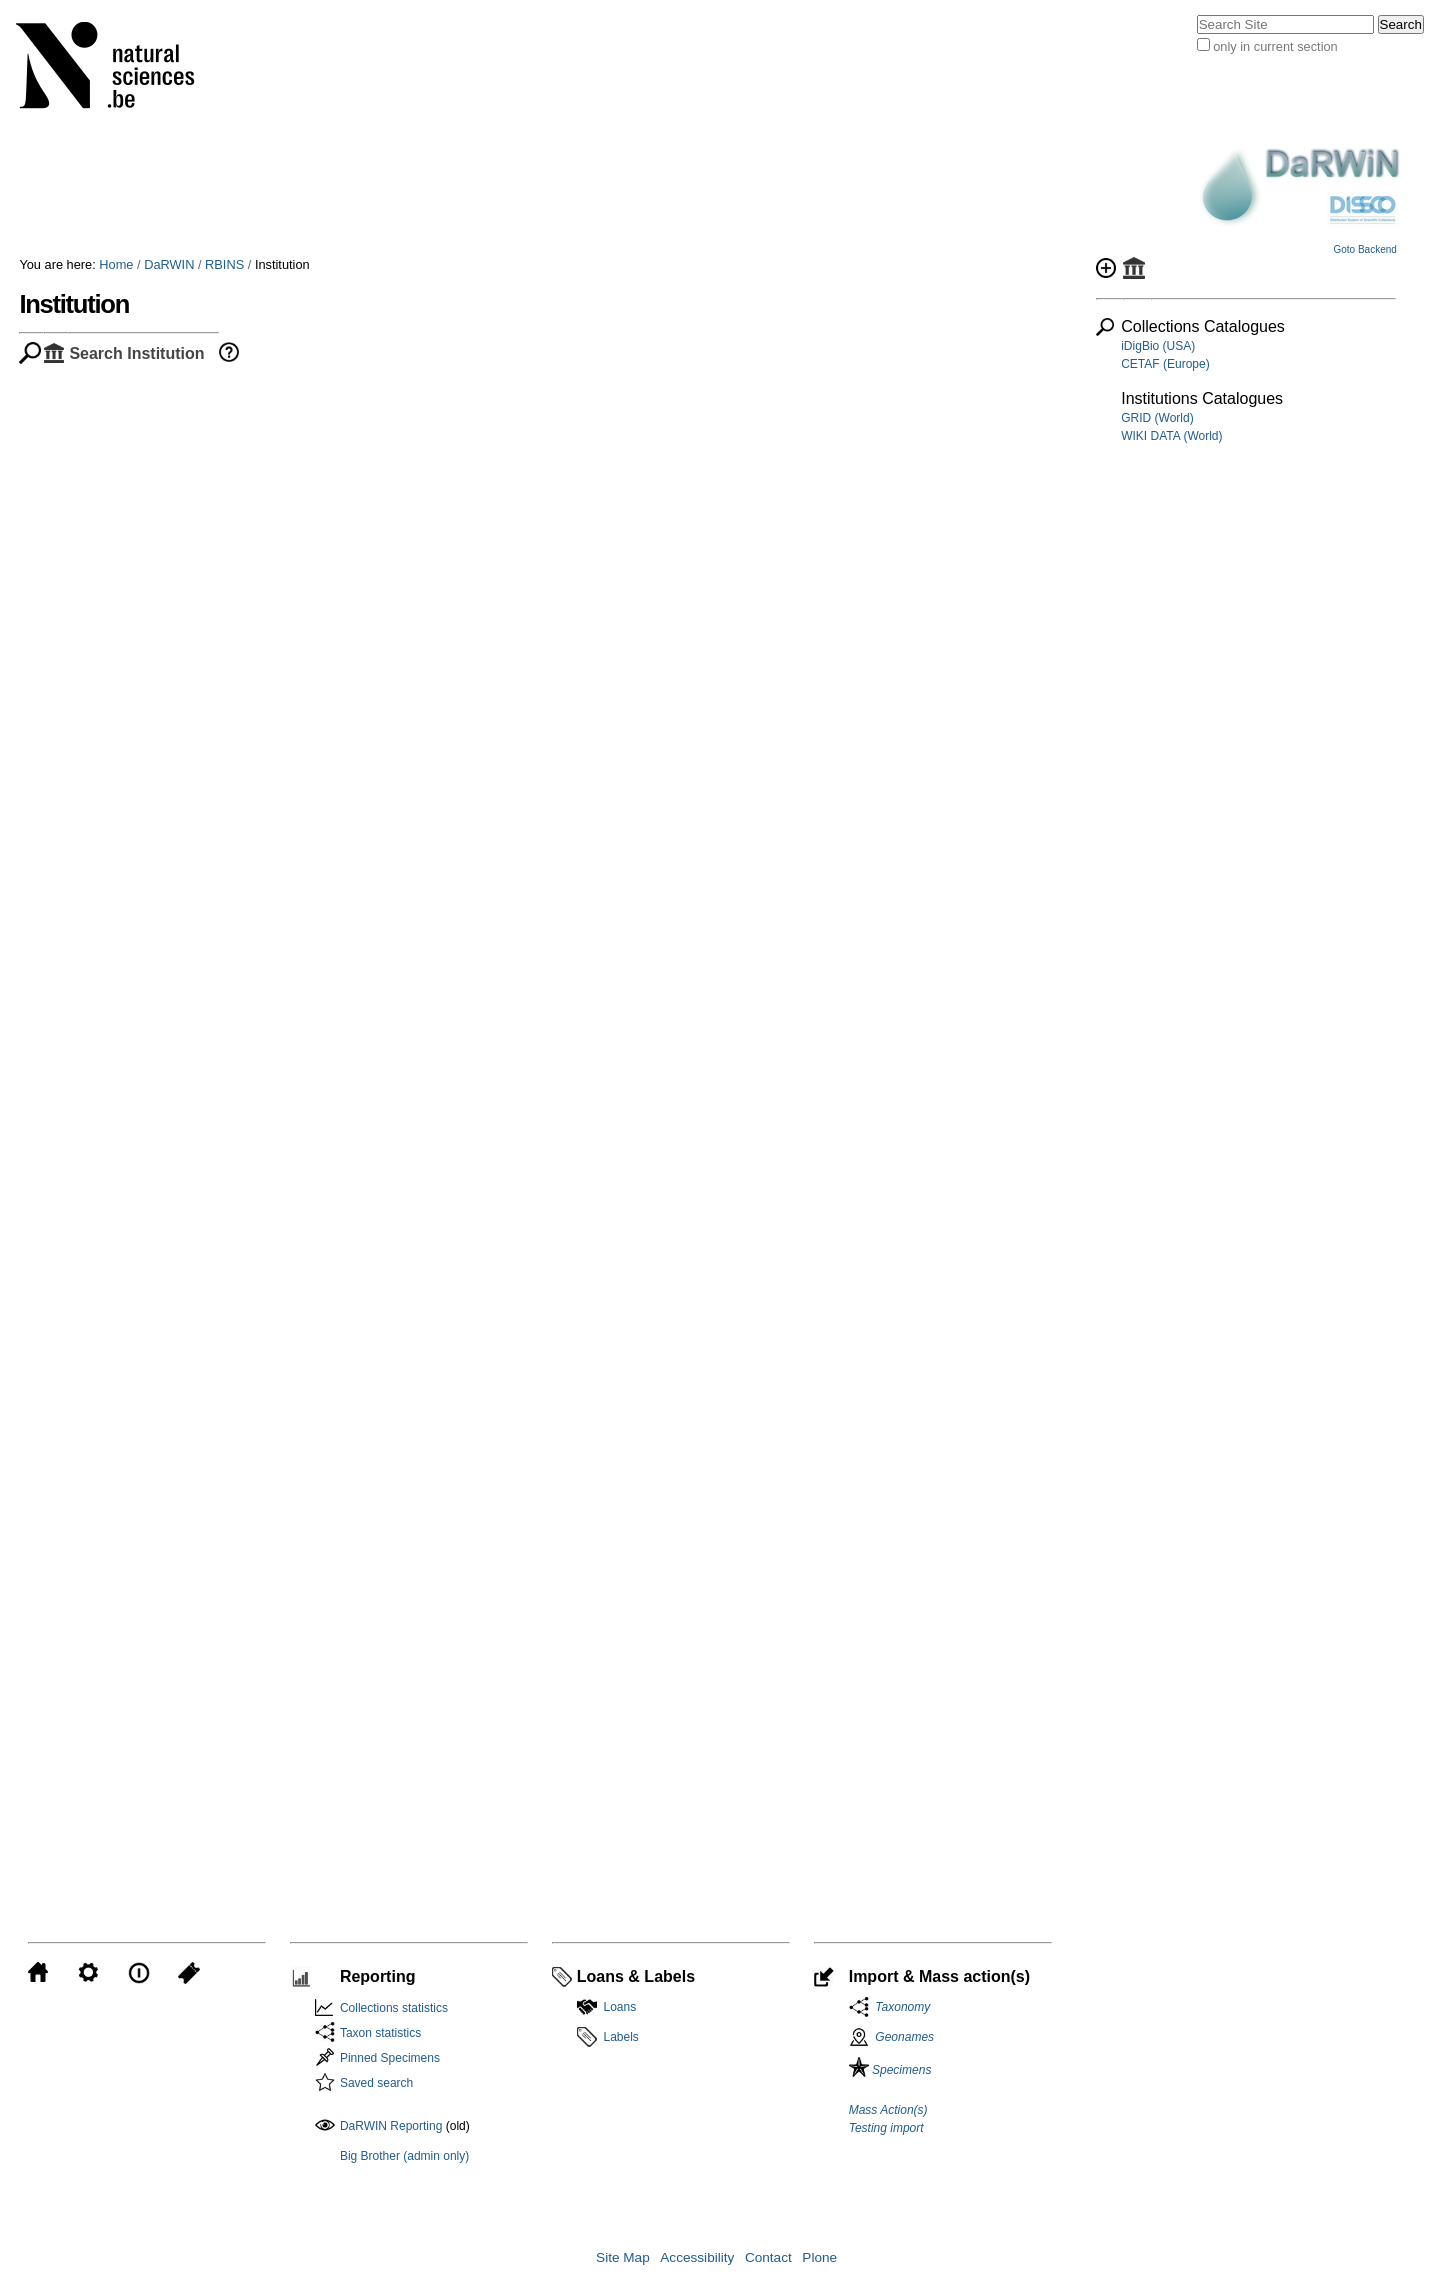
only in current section (1275, 46)
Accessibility (697, 2257)
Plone (819, 2257)
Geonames (904, 2037)
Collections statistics (394, 2008)
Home (116, 264)
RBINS (224, 264)
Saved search (376, 2083)
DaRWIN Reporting (391, 2126)
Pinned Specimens (390, 2058)
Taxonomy (900, 2007)
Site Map (623, 2257)
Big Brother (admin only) (404, 2156)
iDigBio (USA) (1158, 346)
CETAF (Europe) (1165, 364)
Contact (768, 2257)
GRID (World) (1157, 418)
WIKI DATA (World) (1171, 436)
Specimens (890, 2070)
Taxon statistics (380, 2033)
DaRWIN (169, 264)
